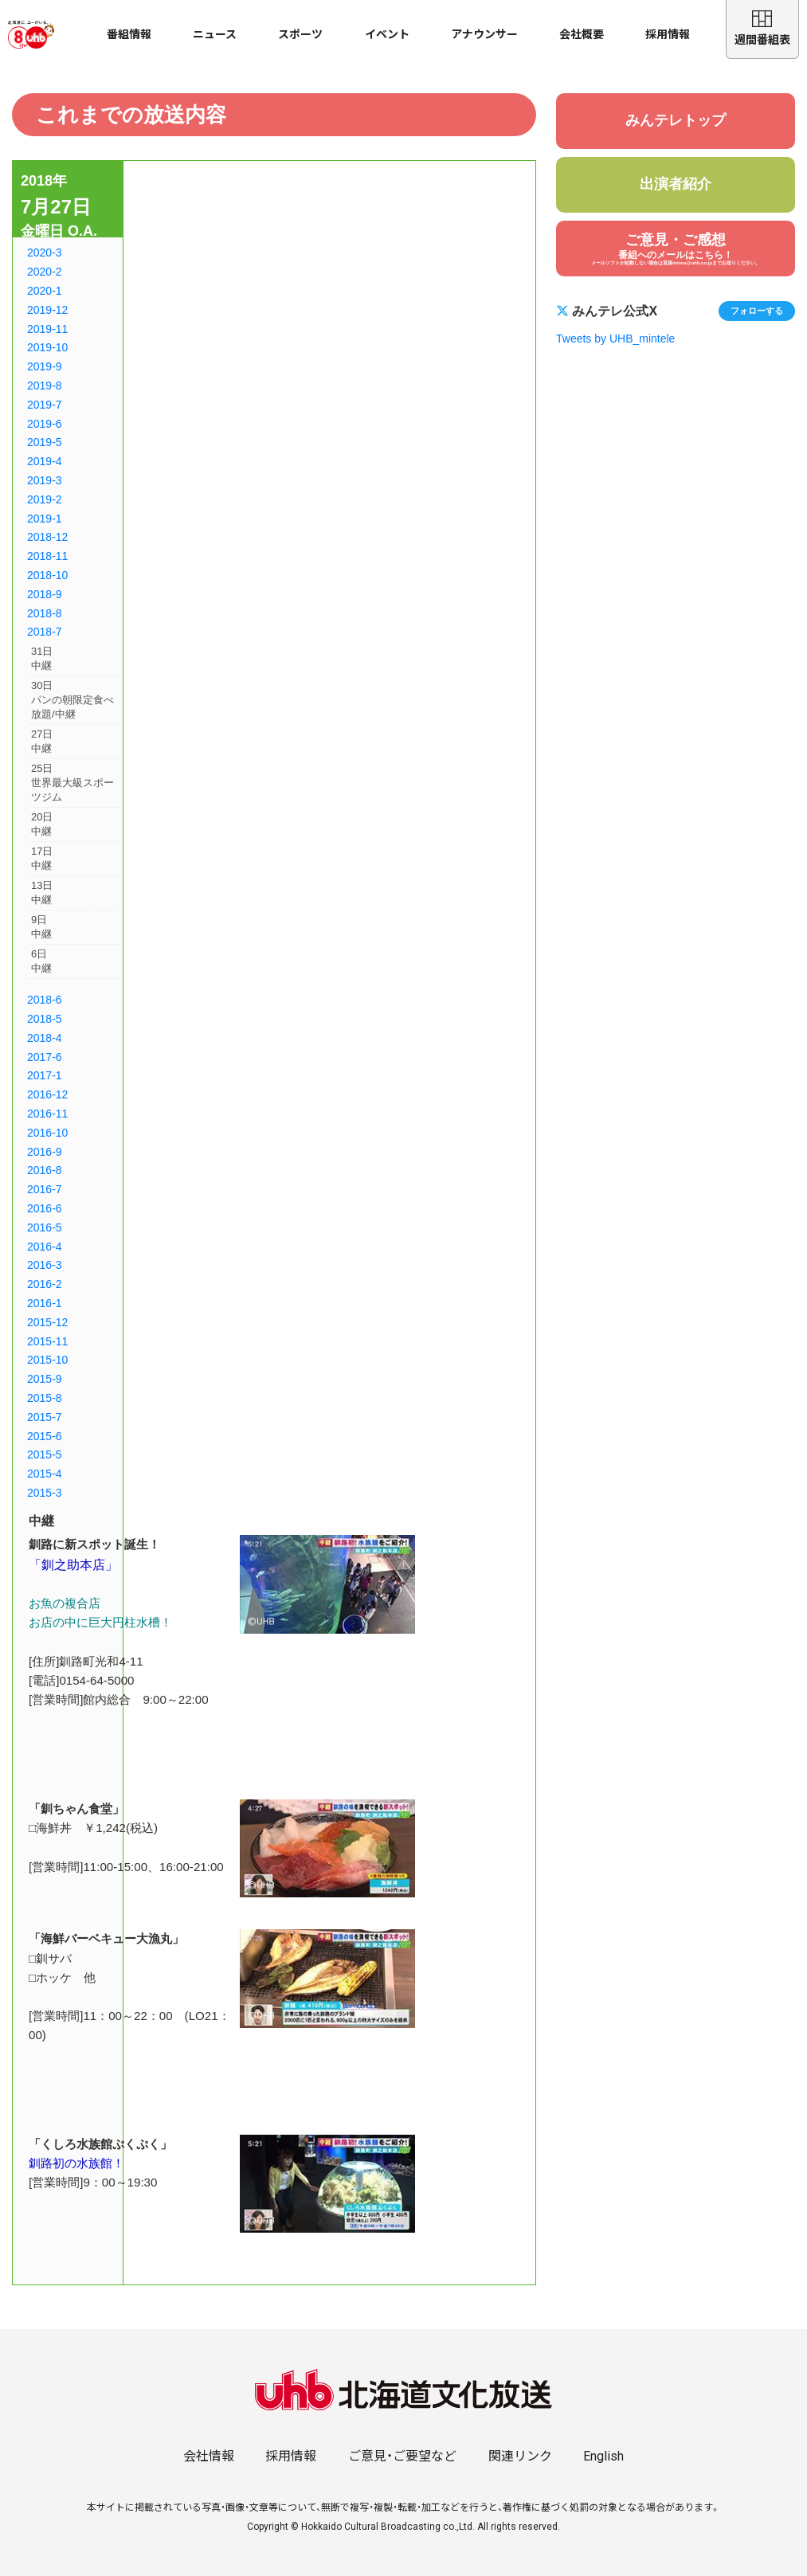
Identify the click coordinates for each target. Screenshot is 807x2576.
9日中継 (41, 927)
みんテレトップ (675, 120)
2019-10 (47, 347)
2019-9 (44, 366)
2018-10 (47, 575)
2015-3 (44, 1492)
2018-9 (44, 594)
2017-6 (44, 1057)
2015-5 (44, 1454)
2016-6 (44, 1208)
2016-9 (44, 1151)
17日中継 (42, 858)
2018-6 (44, 999)
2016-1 (44, 1303)
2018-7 (44, 631)
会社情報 (208, 2456)
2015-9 (44, 1378)
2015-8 (44, 1398)
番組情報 (129, 34)
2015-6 (44, 1436)
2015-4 (44, 1473)
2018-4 (44, 1038)
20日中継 (42, 824)
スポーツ (300, 34)
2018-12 (47, 536)
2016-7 (44, 1189)
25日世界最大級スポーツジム (72, 782)
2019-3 (44, 480)
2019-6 (44, 423)
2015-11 (47, 1341)
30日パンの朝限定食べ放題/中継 (72, 699)
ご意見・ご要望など (402, 2456)
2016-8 (44, 1170)
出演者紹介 (675, 184)
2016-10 (47, 1132)
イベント (387, 34)
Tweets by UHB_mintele (615, 338)
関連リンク (520, 2456)
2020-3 (44, 252)
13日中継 (42, 892)
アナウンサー (484, 34)
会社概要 (581, 34)
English (603, 2456)
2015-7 (44, 1417)
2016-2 (44, 1284)
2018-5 (44, 1018)
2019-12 (47, 309)
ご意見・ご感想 (675, 249)
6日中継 (41, 961)
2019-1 (44, 518)
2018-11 (47, 556)
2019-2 (44, 499)
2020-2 (44, 271)
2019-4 (44, 461)
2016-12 (47, 1094)
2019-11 (47, 329)
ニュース (215, 34)
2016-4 (44, 1246)
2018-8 (44, 613)
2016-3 (44, 1265)
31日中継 (42, 658)
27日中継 (42, 741)
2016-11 (47, 1113)
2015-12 (47, 1322)
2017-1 (44, 1075)
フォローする (757, 310)
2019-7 (44, 404)
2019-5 (44, 442)
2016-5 (44, 1227)
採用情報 (667, 34)
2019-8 (44, 385)
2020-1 (44, 290)
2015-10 (47, 1359)
